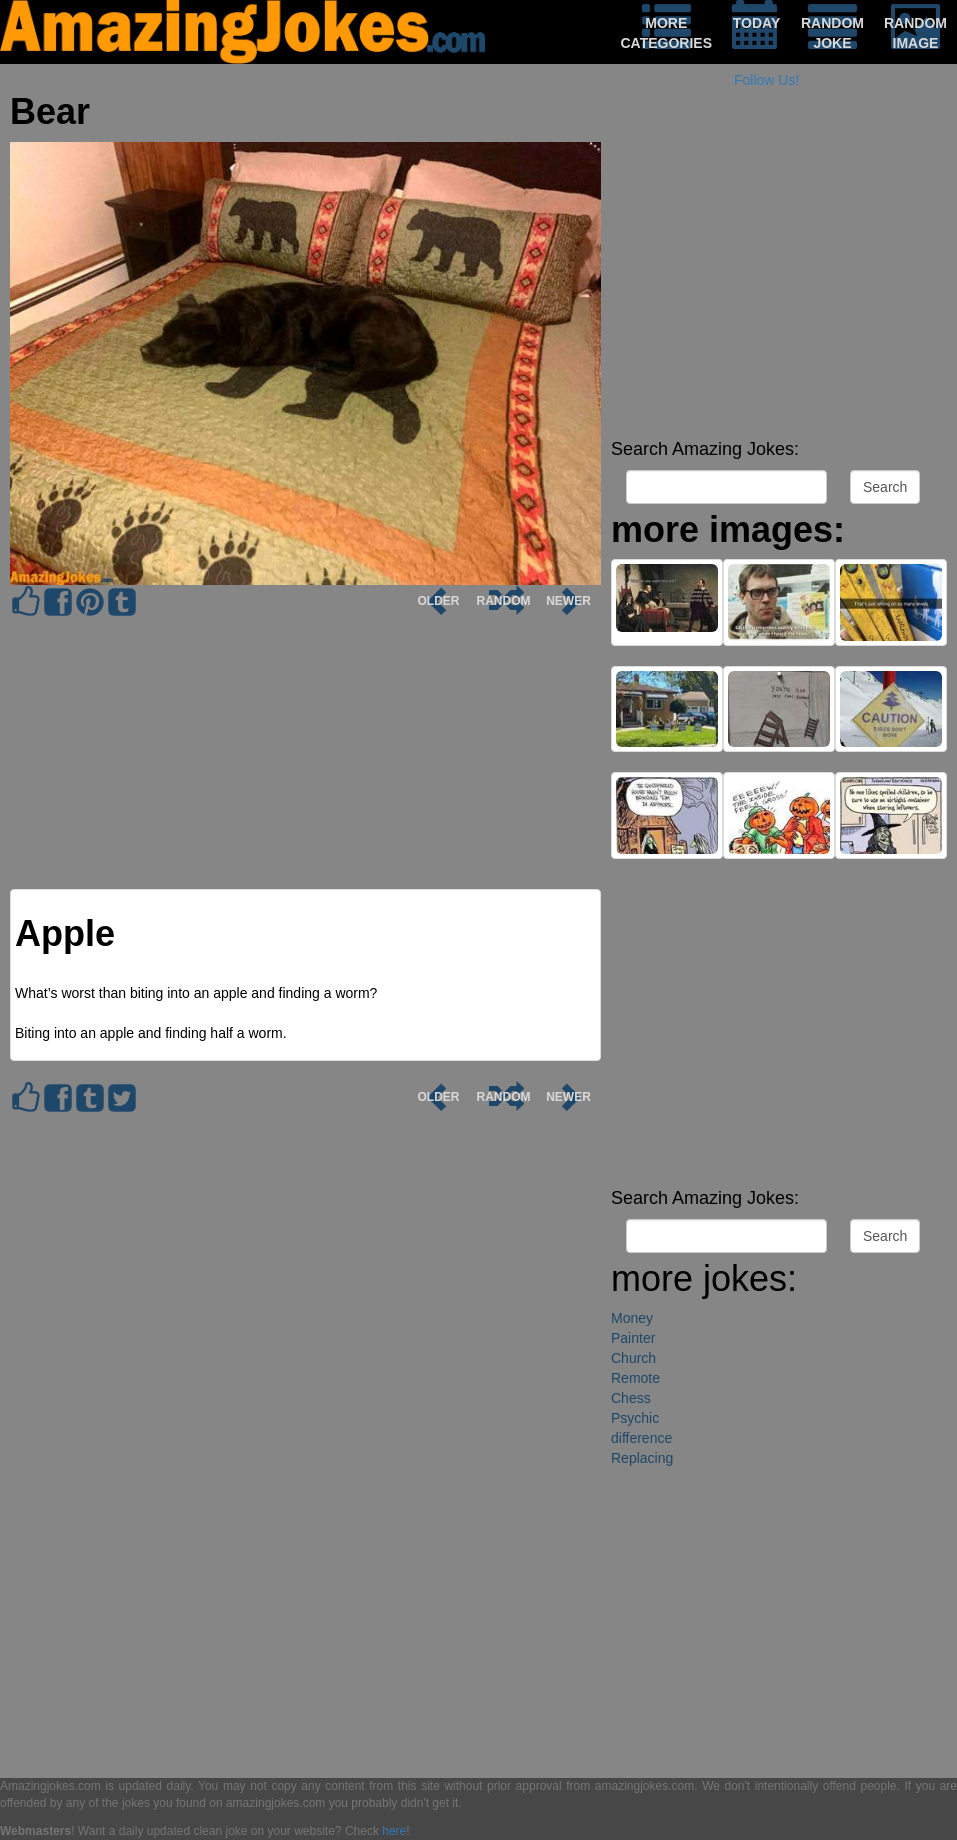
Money (632, 1318)
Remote (635, 1378)
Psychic (635, 1418)
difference (641, 1438)
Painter (633, 1338)
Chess (631, 1398)
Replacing (642, 1458)
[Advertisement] (779, 290)
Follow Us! (766, 80)
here (394, 1831)
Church (633, 1358)
